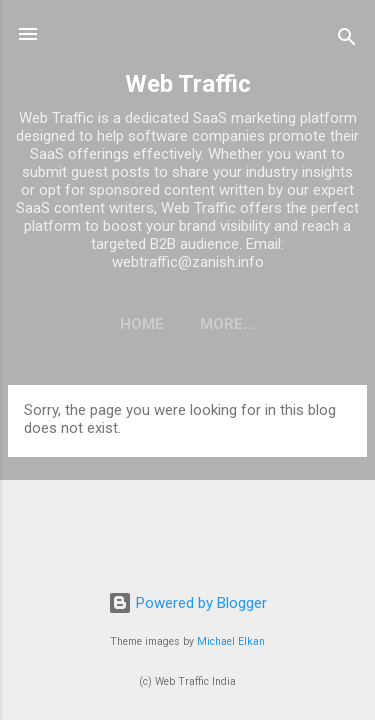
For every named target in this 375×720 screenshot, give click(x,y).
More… (227, 324)
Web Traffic (188, 84)
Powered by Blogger (187, 603)
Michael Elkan (231, 641)
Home (142, 324)
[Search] (347, 40)
